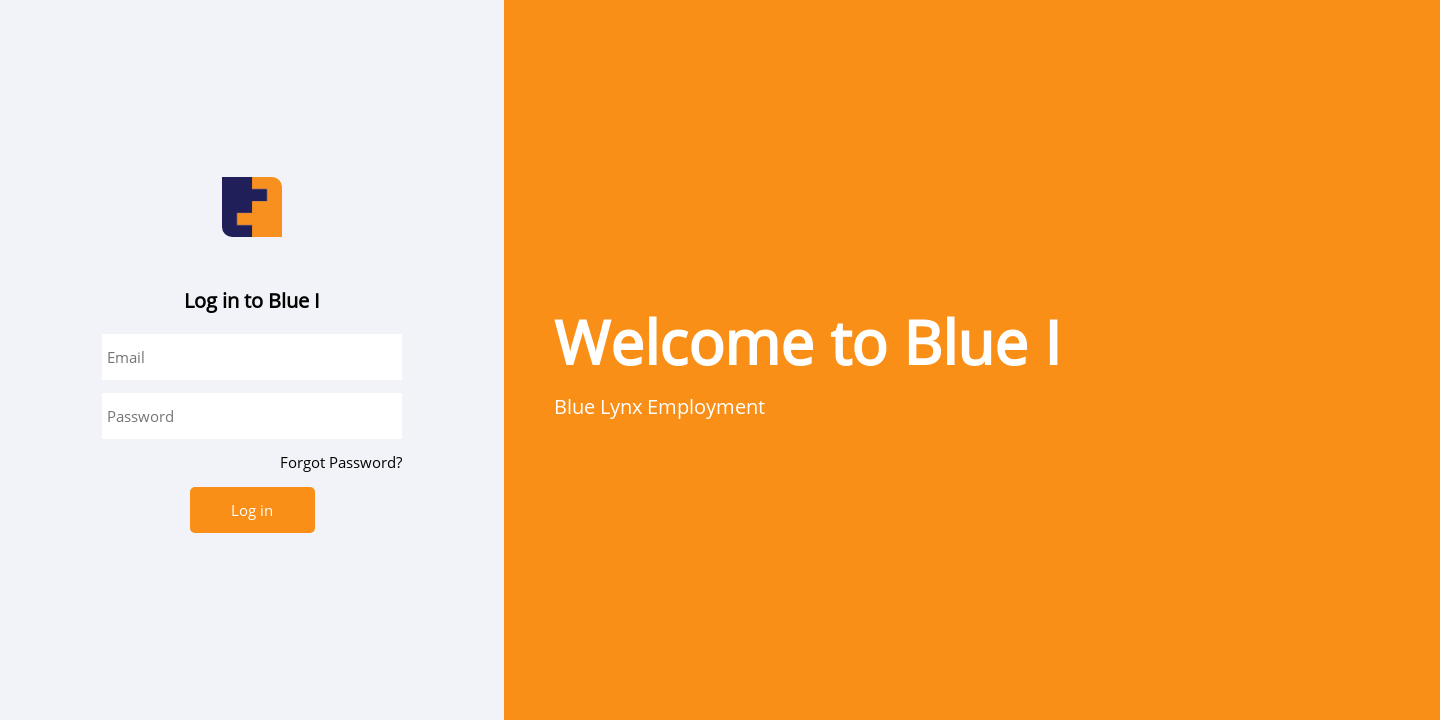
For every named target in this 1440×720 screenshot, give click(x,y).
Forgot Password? (341, 462)
